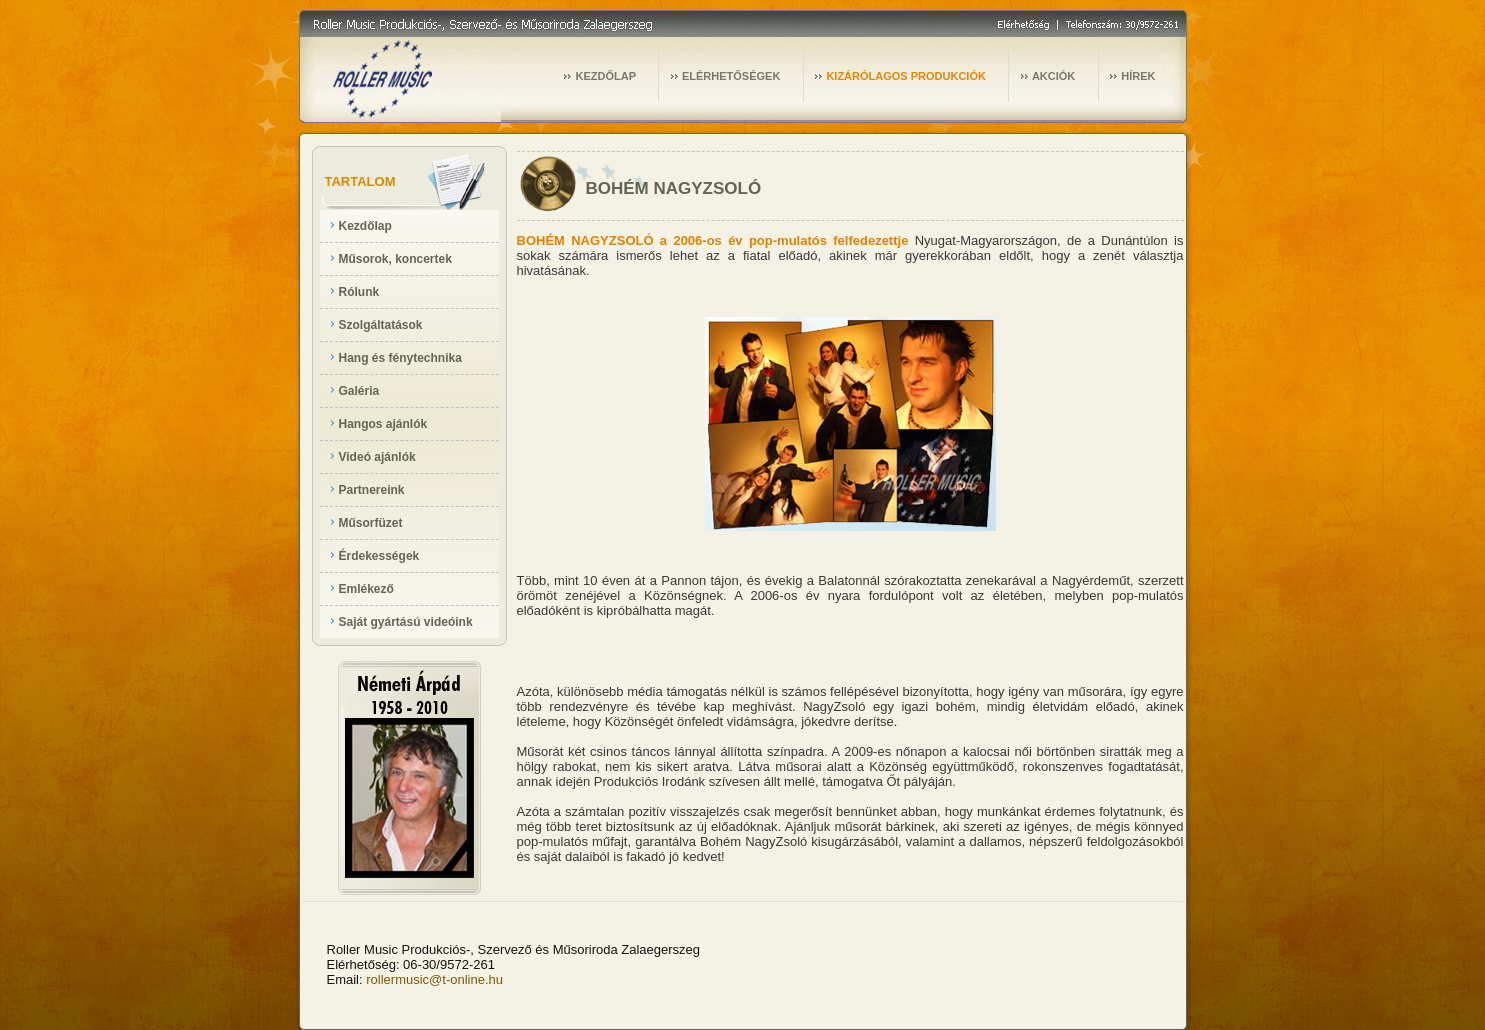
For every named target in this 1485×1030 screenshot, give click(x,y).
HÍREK (1138, 76)
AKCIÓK (1053, 76)
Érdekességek (379, 556)
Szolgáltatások (381, 325)
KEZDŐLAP (605, 76)
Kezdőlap (365, 226)
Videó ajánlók (377, 457)
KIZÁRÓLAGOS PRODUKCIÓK (906, 76)
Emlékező (366, 589)
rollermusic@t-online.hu (434, 979)
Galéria (359, 391)
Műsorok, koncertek (395, 259)
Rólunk (359, 292)
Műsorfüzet (371, 523)
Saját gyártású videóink (406, 622)
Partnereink (372, 490)
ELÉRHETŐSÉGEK (731, 76)
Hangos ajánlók (383, 424)
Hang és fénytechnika (400, 358)
